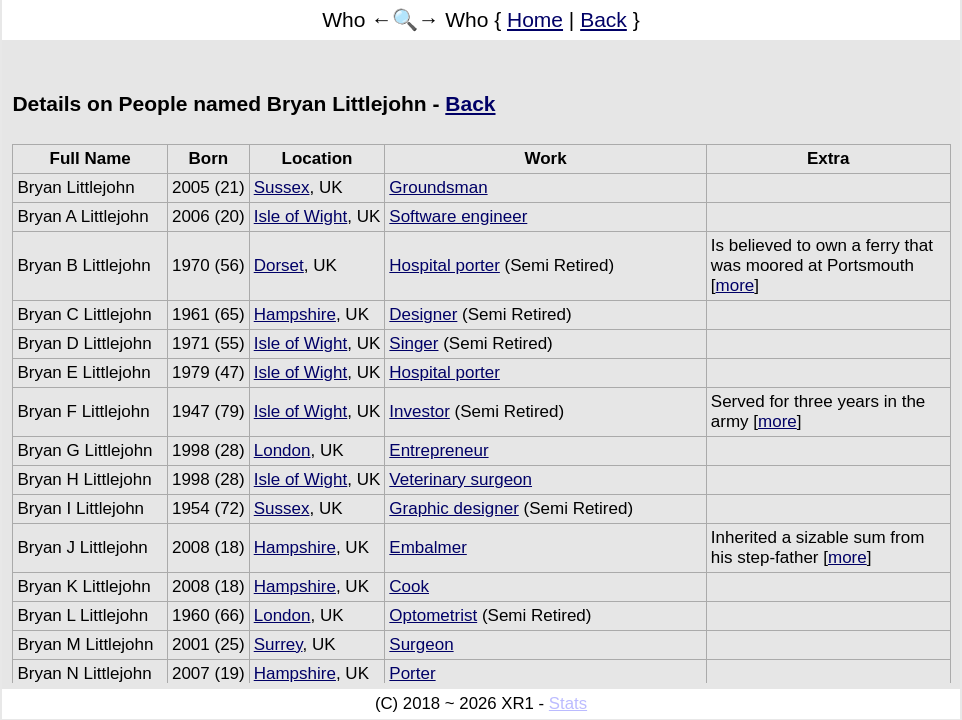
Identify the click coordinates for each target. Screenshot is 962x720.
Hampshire (295, 314)
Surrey (278, 644)
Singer (413, 343)
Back (603, 19)
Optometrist (433, 615)
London (282, 450)
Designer (423, 314)
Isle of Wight (301, 216)
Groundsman (438, 187)
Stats (568, 703)
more (735, 285)
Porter (412, 673)
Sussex (282, 187)
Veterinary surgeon (460, 479)
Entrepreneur (438, 450)
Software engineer (458, 216)
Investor (419, 411)
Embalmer (427, 547)
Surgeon (421, 644)
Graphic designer (453, 508)
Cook (409, 586)
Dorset (279, 265)
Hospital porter (444, 265)
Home (535, 19)
